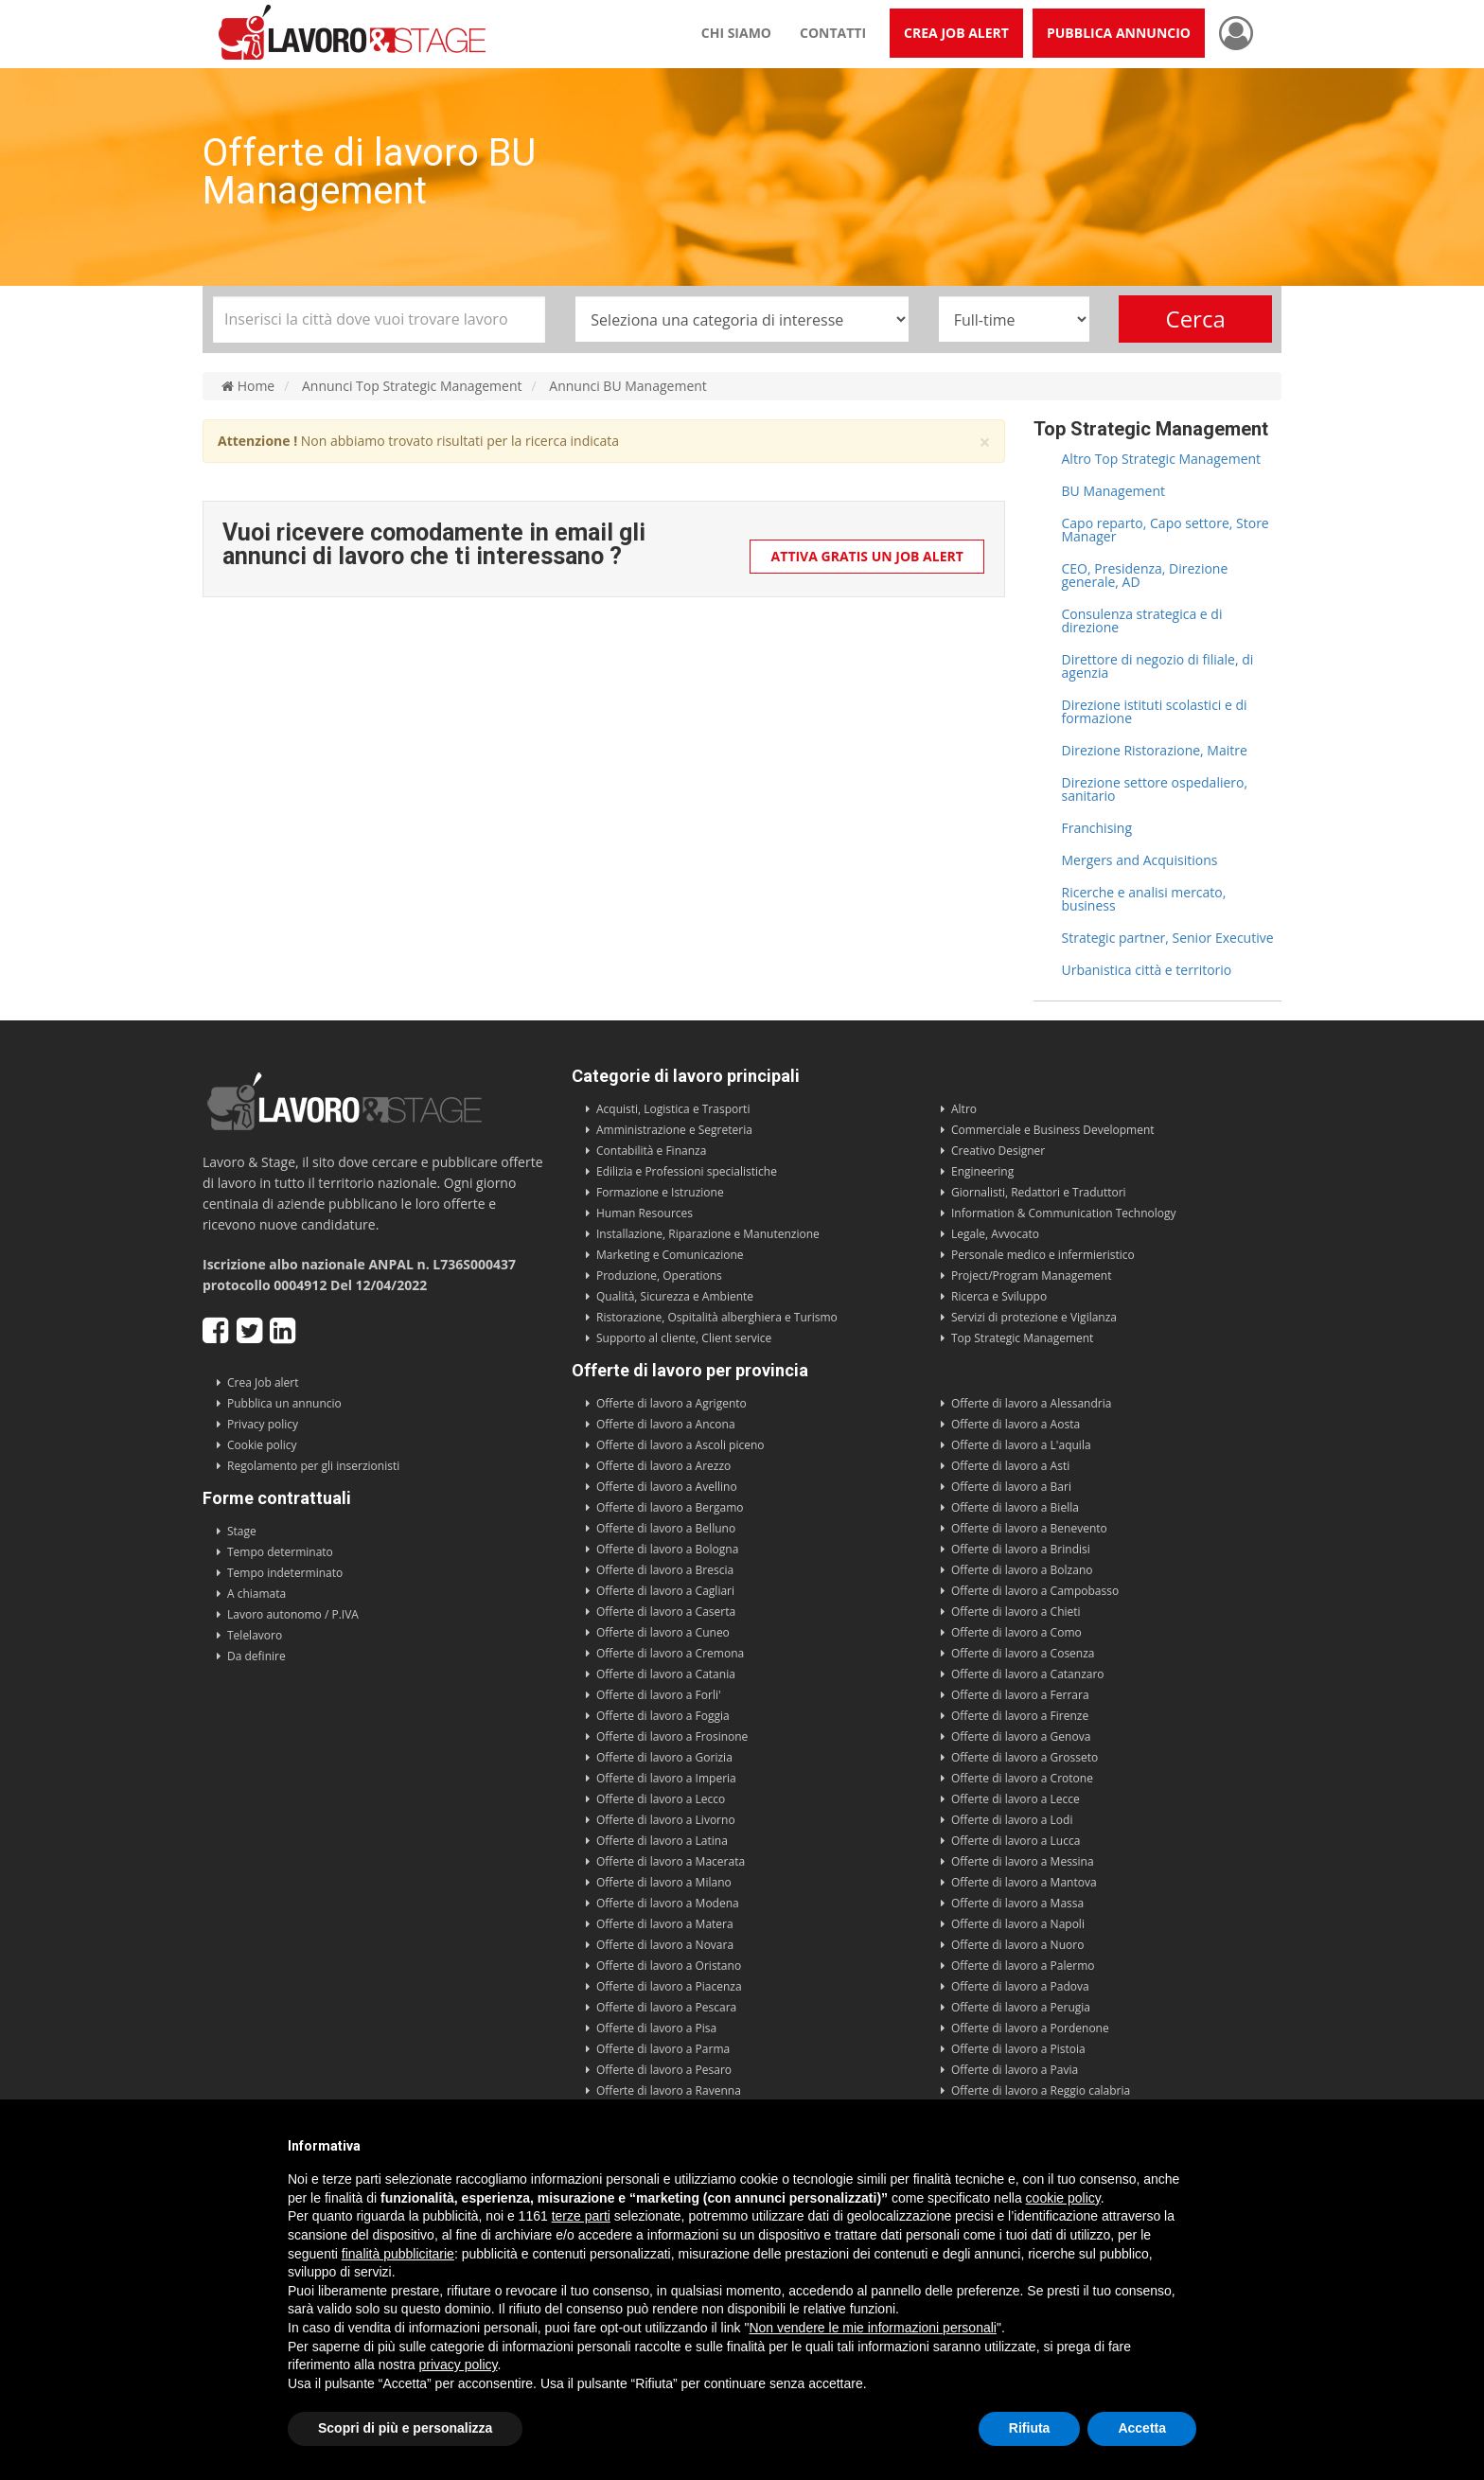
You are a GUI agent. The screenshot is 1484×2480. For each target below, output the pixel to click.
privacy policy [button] (458, 2364)
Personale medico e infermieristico (1043, 1255)
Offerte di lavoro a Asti (1010, 1466)
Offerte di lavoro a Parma (663, 2049)
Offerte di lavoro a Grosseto (1024, 1757)
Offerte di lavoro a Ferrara (1020, 1695)
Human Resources (644, 1213)
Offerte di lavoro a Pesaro (664, 2070)
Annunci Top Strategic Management (412, 386)
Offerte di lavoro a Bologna (667, 1549)
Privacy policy (262, 1424)
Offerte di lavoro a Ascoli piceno (680, 1445)
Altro (964, 1109)
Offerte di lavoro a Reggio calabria (1040, 2090)
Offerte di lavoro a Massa (1017, 1903)
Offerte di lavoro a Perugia (1020, 2007)
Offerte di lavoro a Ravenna (668, 2090)
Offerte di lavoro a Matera (664, 1924)
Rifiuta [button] (1030, 2428)
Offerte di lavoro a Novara (664, 1945)
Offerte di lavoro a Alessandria (1031, 1403)
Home (247, 386)
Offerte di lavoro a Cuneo (663, 1632)
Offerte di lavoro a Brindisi (1020, 1549)
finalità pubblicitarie (398, 2253)
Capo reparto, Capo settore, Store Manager (1165, 529)
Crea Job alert (263, 1382)
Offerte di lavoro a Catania (665, 1674)
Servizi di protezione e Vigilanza (1034, 1317)
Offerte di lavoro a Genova (1020, 1736)
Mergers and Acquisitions (1140, 860)
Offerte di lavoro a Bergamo (670, 1507)
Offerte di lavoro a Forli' (658, 1695)
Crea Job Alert (956, 33)
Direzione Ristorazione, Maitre (1154, 750)
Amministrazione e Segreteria (674, 1130)
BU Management (1113, 491)
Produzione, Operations (659, 1275)
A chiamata (256, 1593)
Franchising (1097, 828)
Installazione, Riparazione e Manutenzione (708, 1234)
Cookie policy (262, 1445)
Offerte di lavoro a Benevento (1029, 1528)
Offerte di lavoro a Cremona (670, 1653)
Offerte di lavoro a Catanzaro (1027, 1674)
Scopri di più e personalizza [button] (405, 2428)
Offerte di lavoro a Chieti (1016, 1611)
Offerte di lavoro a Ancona (665, 1424)
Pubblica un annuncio (284, 1403)
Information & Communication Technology (1063, 1213)
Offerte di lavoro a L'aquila (1021, 1445)
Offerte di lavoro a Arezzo (663, 1466)
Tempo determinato (280, 1552)
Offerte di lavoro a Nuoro (1017, 1945)
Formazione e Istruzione (660, 1192)
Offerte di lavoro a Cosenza (1023, 1653)
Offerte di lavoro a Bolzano (1021, 1570)
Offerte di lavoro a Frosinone (672, 1736)
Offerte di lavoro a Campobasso (1035, 1591)
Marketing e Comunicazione (670, 1255)
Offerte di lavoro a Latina (662, 1841)
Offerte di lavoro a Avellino (666, 1487)
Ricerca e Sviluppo (999, 1296)
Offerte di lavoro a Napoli (1018, 1924)
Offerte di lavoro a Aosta (1015, 1424)
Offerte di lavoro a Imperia (666, 1778)
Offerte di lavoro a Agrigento (671, 1403)
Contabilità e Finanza (651, 1151)
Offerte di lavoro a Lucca (1015, 1841)
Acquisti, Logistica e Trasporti (673, 1109)
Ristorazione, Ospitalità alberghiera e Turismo (717, 1317)
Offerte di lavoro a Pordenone (1030, 2028)
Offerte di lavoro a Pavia (1014, 2070)
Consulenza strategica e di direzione (1142, 620)
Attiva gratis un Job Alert (867, 556)
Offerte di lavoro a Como (1016, 1632)
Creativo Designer (998, 1151)
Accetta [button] (1142, 2428)
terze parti (581, 2215)
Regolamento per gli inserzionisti (313, 1466)
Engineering (982, 1171)
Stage (241, 1531)
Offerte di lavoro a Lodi (1011, 1820)
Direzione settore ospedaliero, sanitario (1155, 789)
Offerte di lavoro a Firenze (1019, 1716)
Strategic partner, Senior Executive (1168, 938)
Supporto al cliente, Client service (683, 1338)
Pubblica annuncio (1119, 33)
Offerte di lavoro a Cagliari (665, 1591)
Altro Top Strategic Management (1162, 459)
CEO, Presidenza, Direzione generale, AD (1145, 575)
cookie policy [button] (1063, 2197)
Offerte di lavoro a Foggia (663, 1716)
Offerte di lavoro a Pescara (666, 2007)
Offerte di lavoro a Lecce (1015, 1799)
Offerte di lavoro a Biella (1015, 1507)
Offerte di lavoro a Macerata (670, 1861)
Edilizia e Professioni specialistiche (686, 1171)
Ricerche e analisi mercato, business (1144, 898)
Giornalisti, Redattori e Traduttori (1038, 1192)
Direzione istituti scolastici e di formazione (1154, 711)
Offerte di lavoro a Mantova (1024, 1882)
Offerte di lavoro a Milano (664, 1882)
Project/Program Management (1031, 1275)
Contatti (833, 33)
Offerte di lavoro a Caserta (665, 1611)
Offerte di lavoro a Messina (1022, 1861)
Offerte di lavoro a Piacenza (669, 1986)
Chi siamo (736, 33)
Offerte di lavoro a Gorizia (664, 1757)
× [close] (984, 442)
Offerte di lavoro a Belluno (665, 1528)
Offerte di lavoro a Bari (1011, 1487)
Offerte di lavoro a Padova (1020, 1986)
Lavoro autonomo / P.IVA (293, 1614)
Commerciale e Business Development (1053, 1130)
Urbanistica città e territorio (1147, 970)
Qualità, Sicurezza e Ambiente (674, 1296)
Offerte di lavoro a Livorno (665, 1820)
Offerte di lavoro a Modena (667, 1903)
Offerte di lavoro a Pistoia (1018, 2049)
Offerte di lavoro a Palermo (1023, 1965)
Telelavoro (254, 1635)
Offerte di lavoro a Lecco (660, 1799)
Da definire (256, 1656)
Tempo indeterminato (285, 1573)
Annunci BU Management (628, 386)
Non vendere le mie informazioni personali (872, 2327)
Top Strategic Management (1022, 1338)
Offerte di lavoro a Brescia (664, 1570)
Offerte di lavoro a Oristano (668, 1965)
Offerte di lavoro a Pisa (656, 2028)
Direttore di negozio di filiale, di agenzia (1158, 666)
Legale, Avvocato (995, 1234)
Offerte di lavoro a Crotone (1022, 1778)
